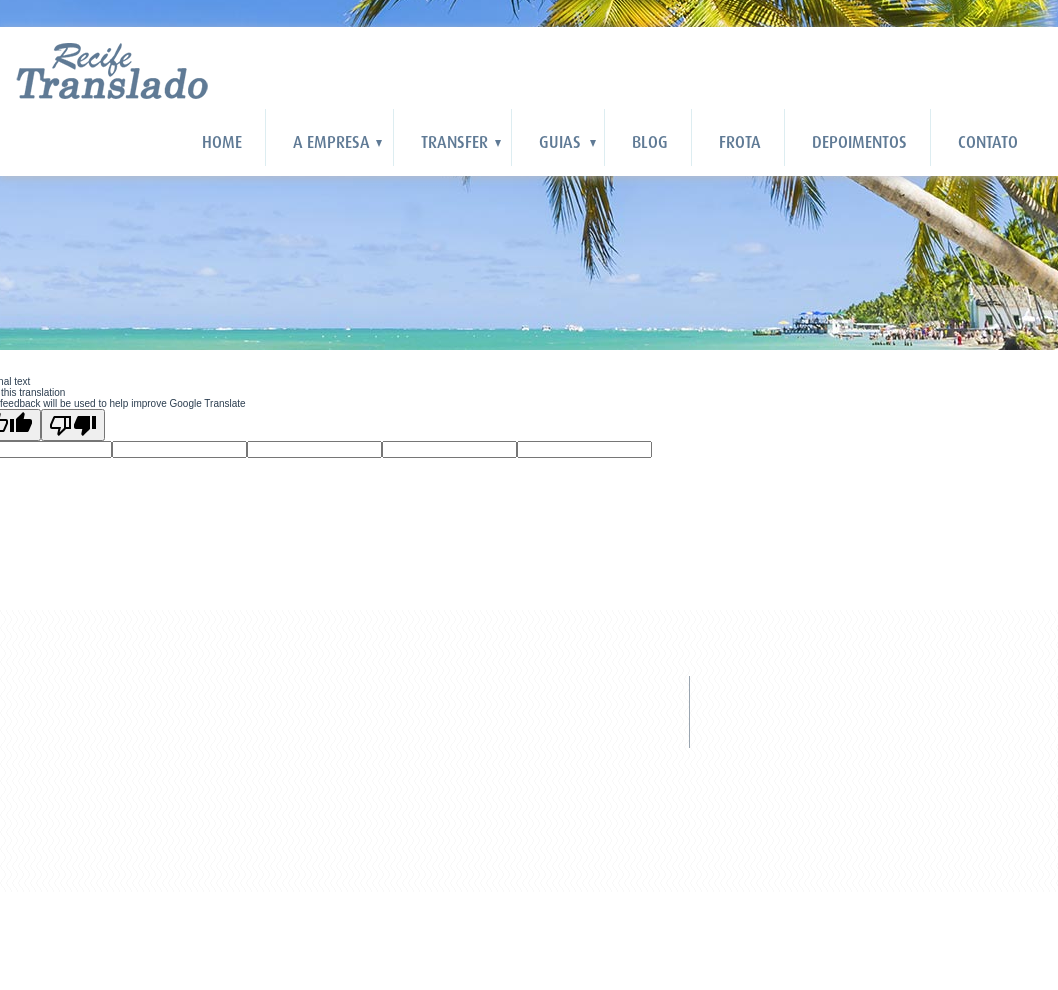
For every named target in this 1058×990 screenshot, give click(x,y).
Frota (740, 142)
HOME (222, 142)
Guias (560, 142)
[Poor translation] (73, 425)
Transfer (454, 142)
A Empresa (331, 142)
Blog (650, 142)
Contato (988, 142)
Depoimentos (859, 142)
